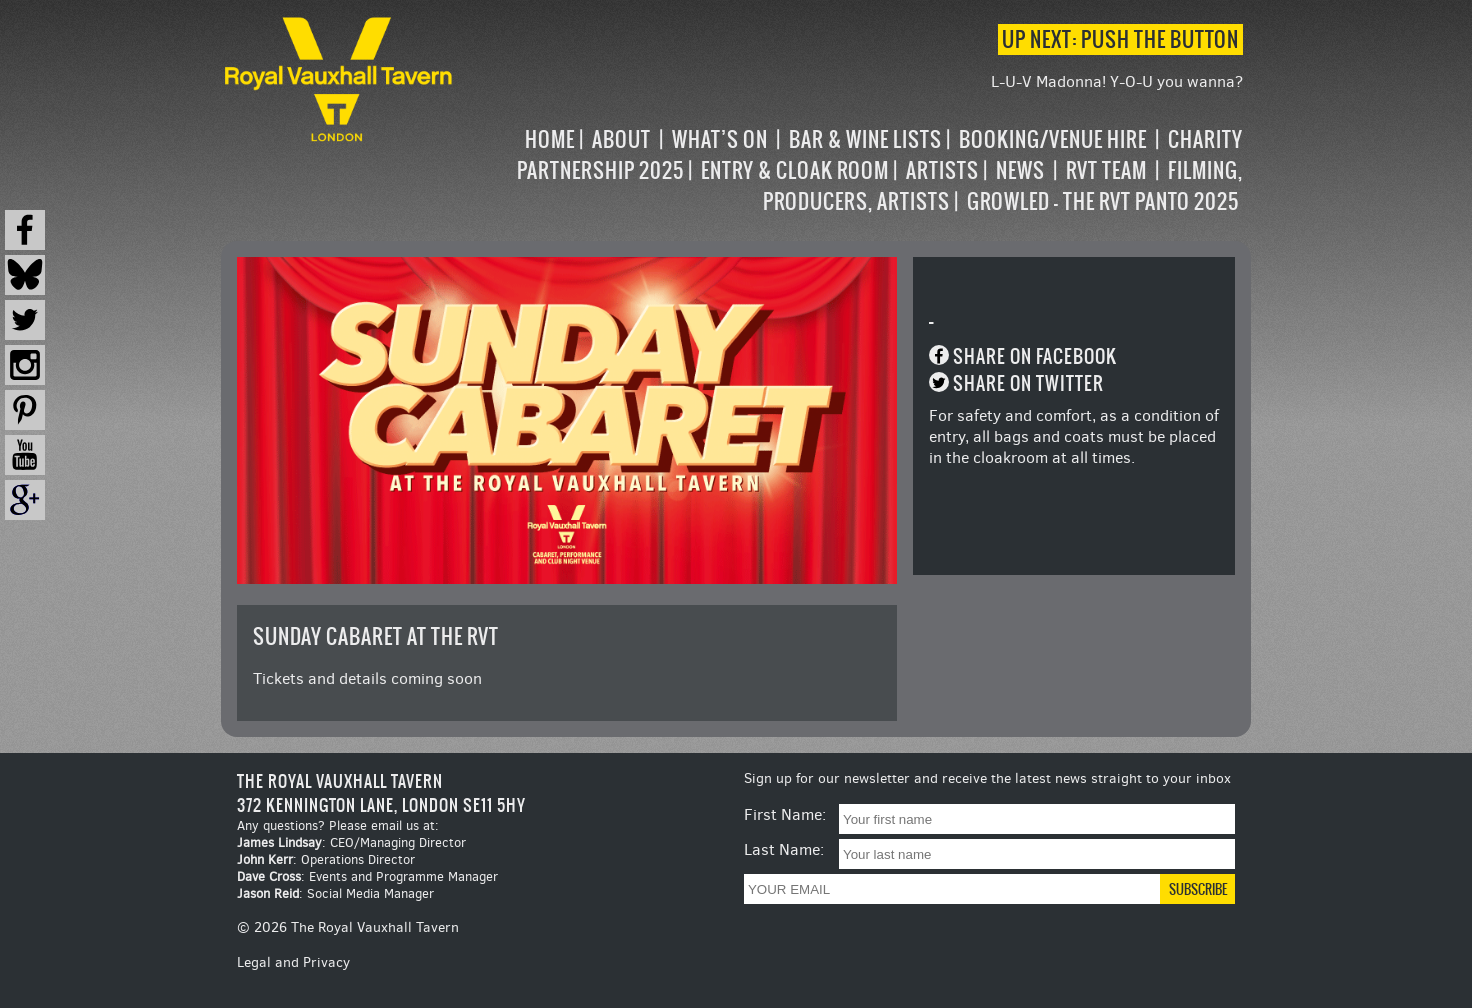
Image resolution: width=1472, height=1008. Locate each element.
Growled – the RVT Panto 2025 (1103, 201)
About (621, 139)
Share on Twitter (1028, 383)
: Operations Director (326, 859)
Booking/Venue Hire (1053, 139)
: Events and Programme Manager (367, 876)
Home (550, 139)
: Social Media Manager (335, 893)
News (1020, 170)
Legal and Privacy (293, 962)
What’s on (720, 139)
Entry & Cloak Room (795, 170)
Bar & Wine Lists (865, 139)
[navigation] (850, 170)
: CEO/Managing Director (351, 842)
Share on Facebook (1035, 356)
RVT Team (1106, 170)
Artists (942, 170)
